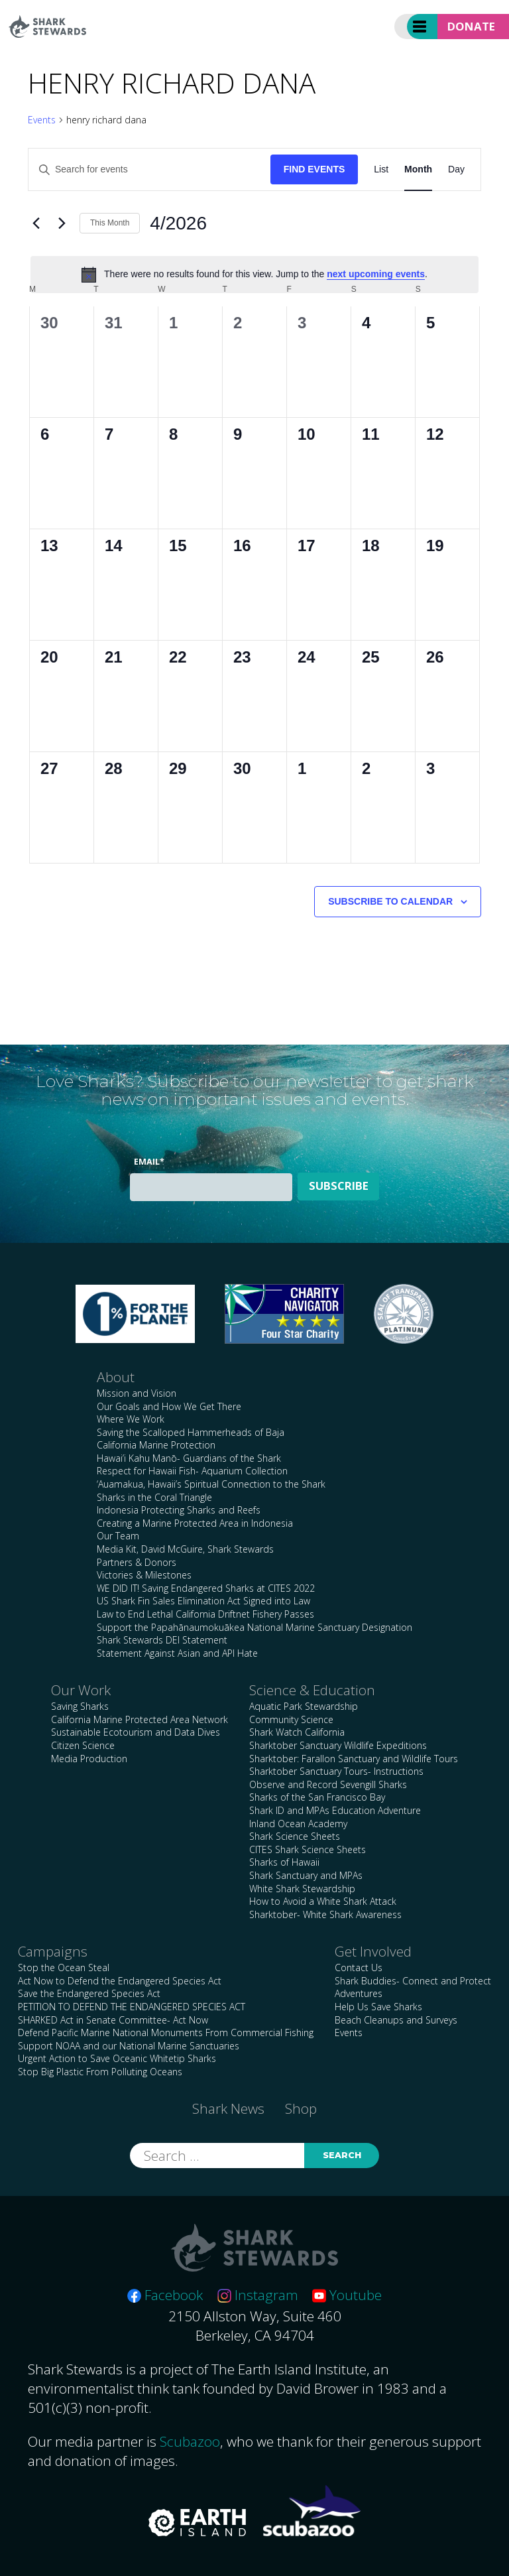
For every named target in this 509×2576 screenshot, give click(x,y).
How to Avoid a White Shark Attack (322, 1901)
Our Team (118, 1535)
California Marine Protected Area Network (139, 1719)
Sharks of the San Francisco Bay (317, 1797)
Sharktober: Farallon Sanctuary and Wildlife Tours (353, 1758)
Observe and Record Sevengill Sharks (328, 1784)
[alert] (254, 274)
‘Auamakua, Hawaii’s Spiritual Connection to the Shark (211, 1484)
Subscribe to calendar (390, 901)
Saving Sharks (80, 1706)
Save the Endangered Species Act (89, 1993)
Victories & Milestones (144, 1575)
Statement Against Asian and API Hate (177, 1653)
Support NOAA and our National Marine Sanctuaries (128, 2045)
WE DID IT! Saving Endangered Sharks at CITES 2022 (206, 1588)
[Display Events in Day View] (456, 169)
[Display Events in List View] (381, 169)
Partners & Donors (136, 1562)
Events (42, 119)
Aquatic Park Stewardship (303, 1706)
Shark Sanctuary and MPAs (306, 1875)
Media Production (89, 1758)
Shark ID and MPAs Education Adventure (335, 1810)
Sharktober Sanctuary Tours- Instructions (336, 1771)
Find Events (314, 169)
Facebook (165, 2295)
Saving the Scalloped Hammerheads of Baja (190, 1432)
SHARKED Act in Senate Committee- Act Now (113, 2020)
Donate (471, 26)
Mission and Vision (136, 1393)
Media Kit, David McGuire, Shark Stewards (185, 1549)
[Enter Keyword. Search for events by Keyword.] (149, 169)
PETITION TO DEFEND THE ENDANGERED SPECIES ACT (131, 2006)
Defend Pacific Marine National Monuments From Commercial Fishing (165, 2032)
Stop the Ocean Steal (63, 1967)
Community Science (291, 1719)
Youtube (347, 2295)
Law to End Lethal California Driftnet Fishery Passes (205, 1614)
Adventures (358, 1993)
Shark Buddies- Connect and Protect (413, 1980)
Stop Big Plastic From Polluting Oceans (100, 2071)
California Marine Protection (156, 1445)
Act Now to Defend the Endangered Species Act (119, 1980)
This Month (109, 222)
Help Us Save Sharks (378, 2006)
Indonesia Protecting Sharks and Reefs (178, 1510)
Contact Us (358, 1967)
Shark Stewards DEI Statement (162, 1640)
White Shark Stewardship (302, 1888)
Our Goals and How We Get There (169, 1406)
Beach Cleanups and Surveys (396, 2020)
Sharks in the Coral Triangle (154, 1497)
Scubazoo (190, 2441)
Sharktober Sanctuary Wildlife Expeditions (338, 1745)
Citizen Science (83, 1745)
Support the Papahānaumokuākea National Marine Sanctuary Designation (254, 1627)
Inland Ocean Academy (298, 1823)
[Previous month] (36, 223)
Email (149, 1161)
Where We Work (130, 1419)
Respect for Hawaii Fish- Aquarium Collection (192, 1470)
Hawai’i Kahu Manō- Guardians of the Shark (189, 1458)
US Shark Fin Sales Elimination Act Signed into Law (203, 1600)
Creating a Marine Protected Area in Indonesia (195, 1523)
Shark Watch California (297, 1732)
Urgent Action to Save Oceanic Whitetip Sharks (117, 2058)
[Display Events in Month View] (418, 169)
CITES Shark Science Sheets (307, 1849)
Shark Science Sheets (294, 1836)
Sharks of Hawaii (284, 1862)
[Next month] (62, 223)
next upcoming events (376, 274)
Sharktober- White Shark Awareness (325, 1914)
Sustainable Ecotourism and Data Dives (135, 1732)
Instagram (257, 2295)
